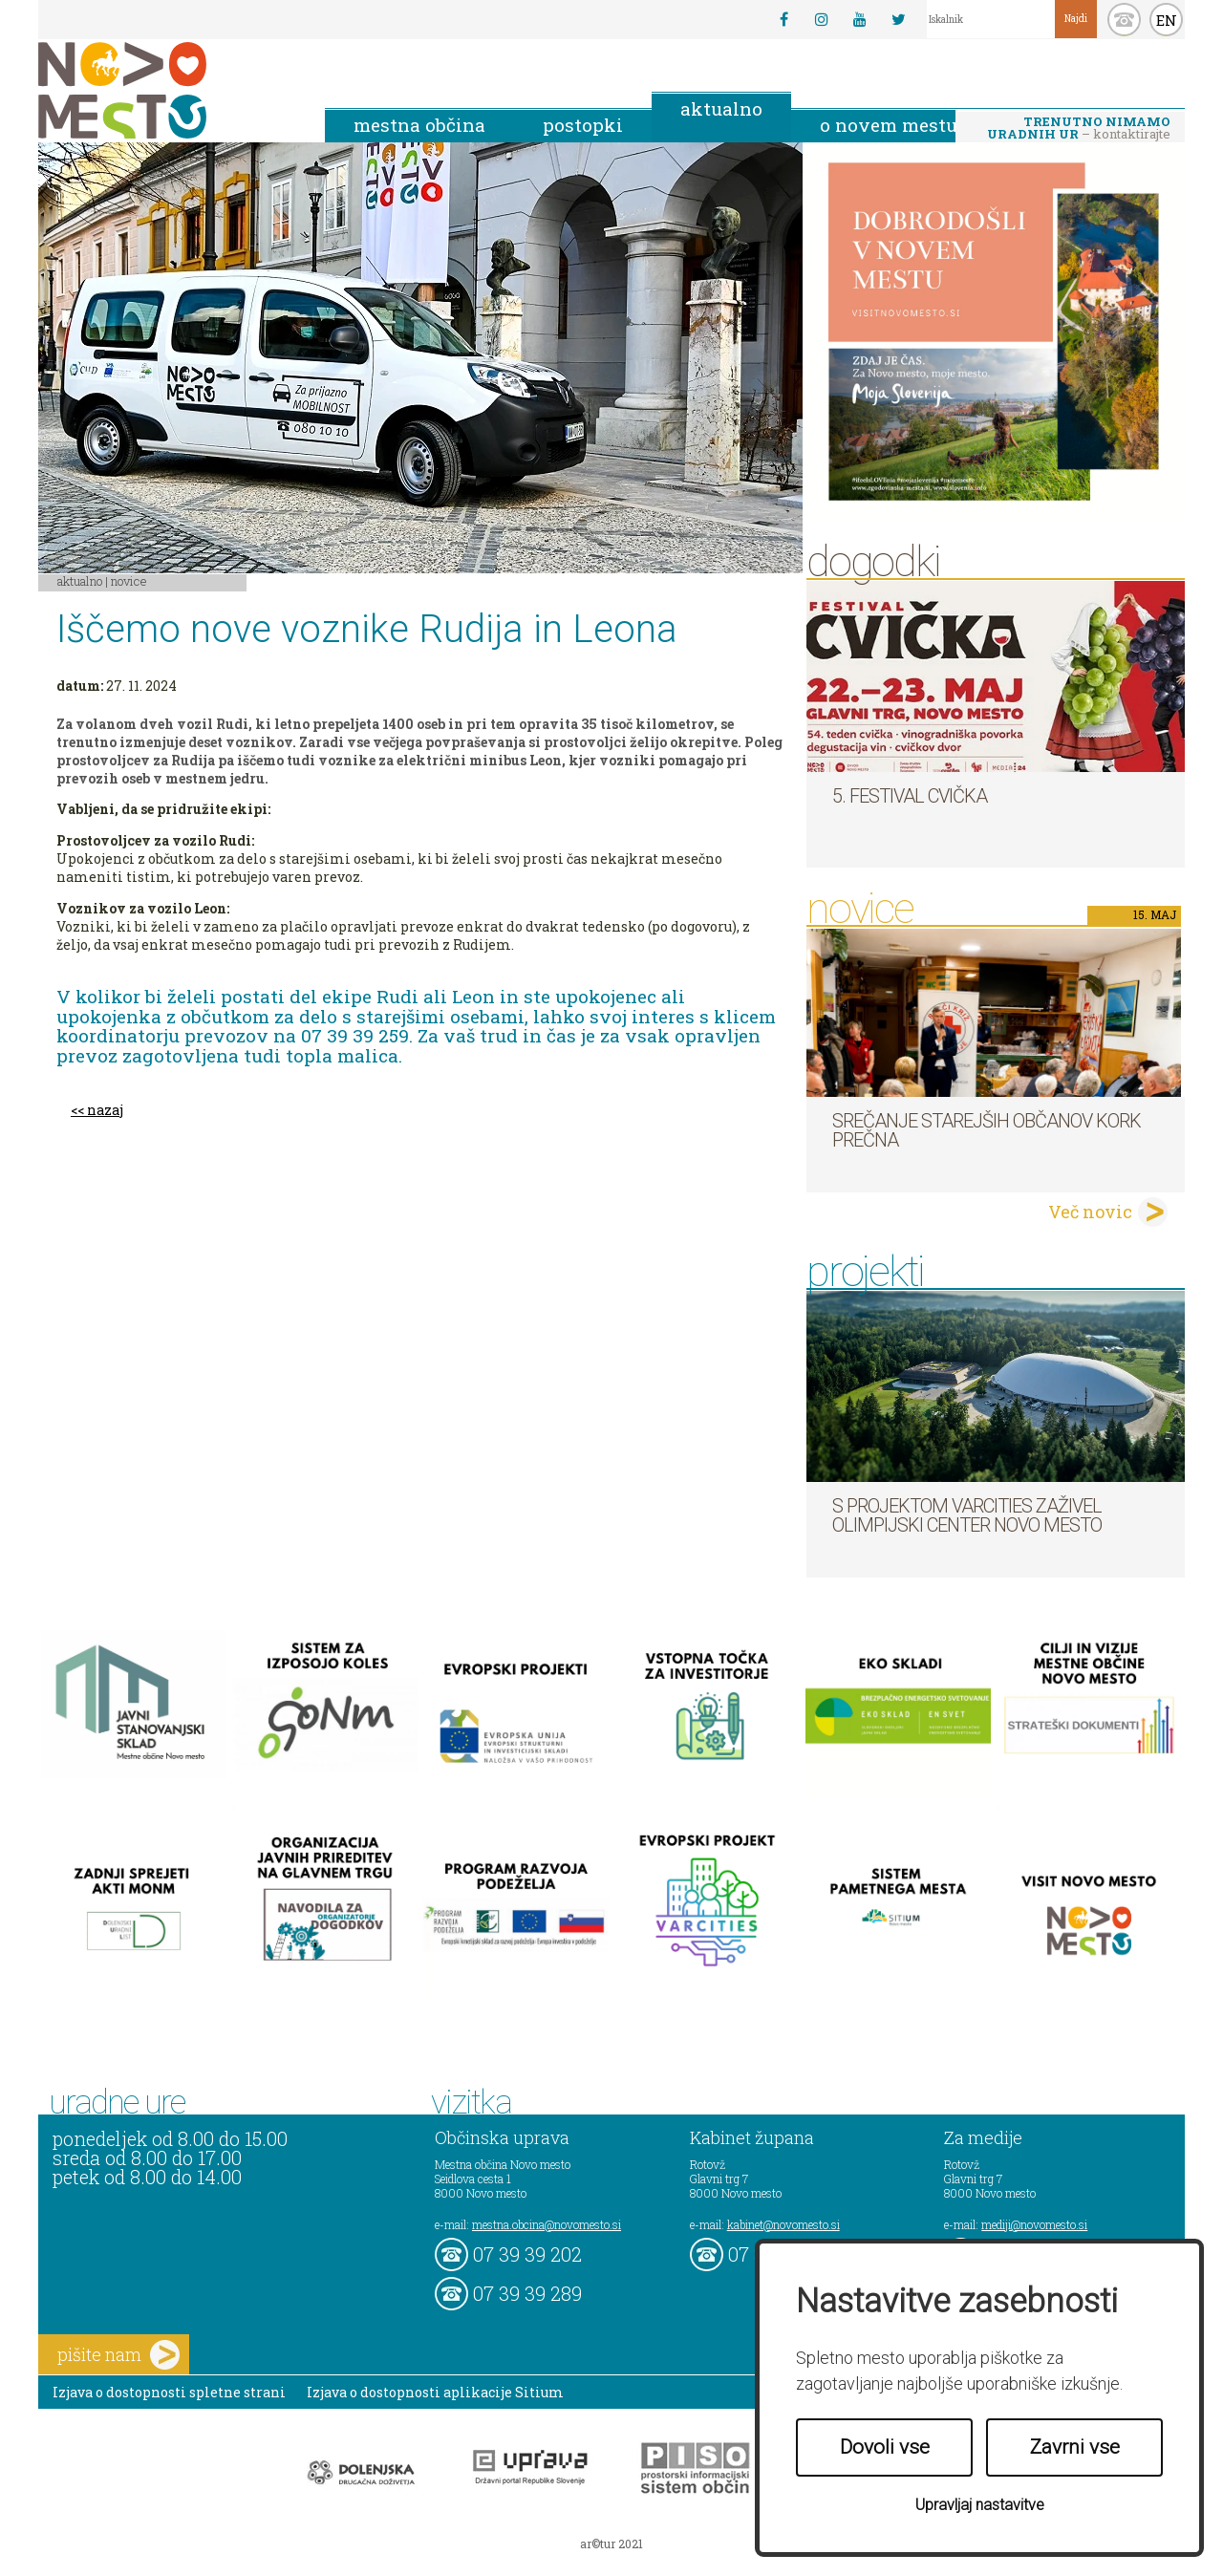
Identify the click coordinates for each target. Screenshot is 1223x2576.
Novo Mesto (167, 90)
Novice (129, 581)
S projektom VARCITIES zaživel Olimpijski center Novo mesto (967, 1515)
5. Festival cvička (909, 795)
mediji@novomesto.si (1034, 2224)
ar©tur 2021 (611, 2543)
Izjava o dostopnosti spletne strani (169, 2392)
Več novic (1090, 1211)
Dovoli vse (885, 2447)
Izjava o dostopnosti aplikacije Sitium (435, 2392)
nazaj (105, 1110)
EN (1166, 20)
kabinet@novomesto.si (783, 2224)
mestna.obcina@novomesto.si (546, 2224)
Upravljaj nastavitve (979, 2505)
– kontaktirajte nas (1078, 129)
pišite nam (118, 2355)
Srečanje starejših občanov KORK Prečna (986, 1130)
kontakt (1124, 19)
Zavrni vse (1075, 2447)
